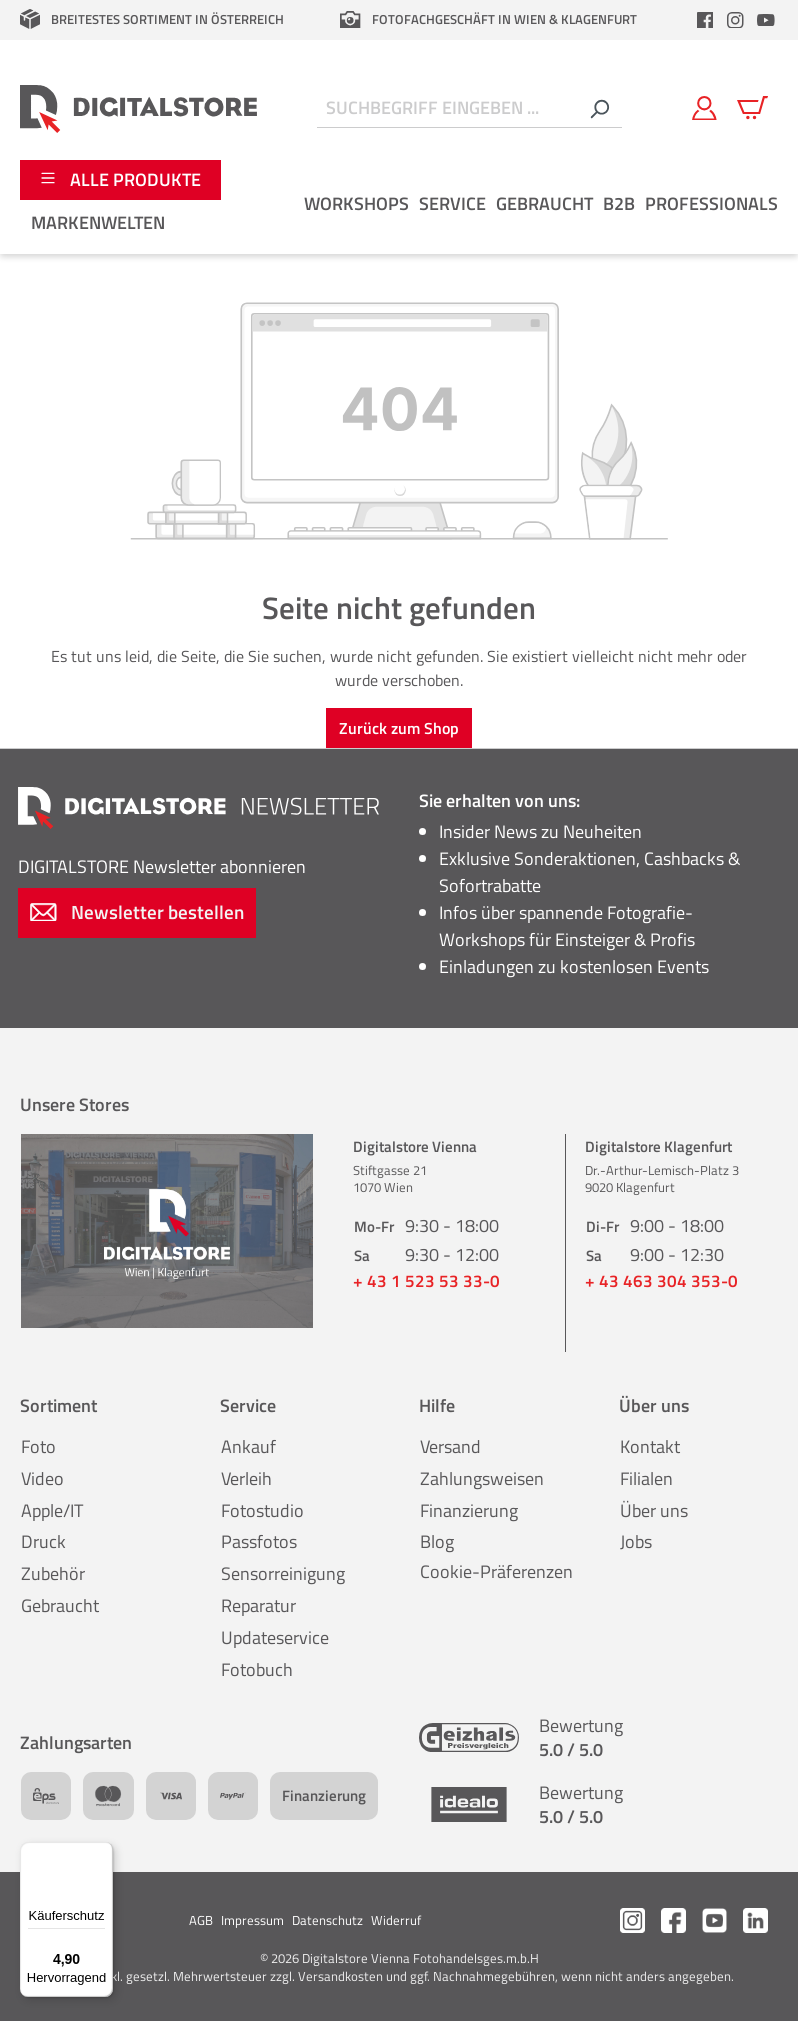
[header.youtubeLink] (766, 20)
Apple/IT (52, 1510)
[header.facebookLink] (705, 20)
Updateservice (275, 1637)
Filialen (646, 1478)
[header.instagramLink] (736, 20)
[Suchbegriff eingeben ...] (447, 108)
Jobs (636, 1541)
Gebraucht (60, 1605)
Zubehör (53, 1573)
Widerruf (396, 1920)
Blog (437, 1541)
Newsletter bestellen (137, 911)
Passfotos (259, 1541)
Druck (43, 1541)
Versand (450, 1446)
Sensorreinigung (283, 1573)
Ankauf (248, 1446)
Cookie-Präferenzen (496, 1571)
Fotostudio (262, 1510)
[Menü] (101, 1854)
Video (42, 1478)
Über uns (654, 1510)
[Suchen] (599, 108)
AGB (201, 1920)
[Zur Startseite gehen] (138, 108)
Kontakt (650, 1446)
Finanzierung (469, 1510)
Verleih (246, 1478)
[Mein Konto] (704, 108)
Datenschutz (327, 1920)
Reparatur (258, 1605)
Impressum (252, 1920)
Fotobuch (257, 1669)
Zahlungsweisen (482, 1478)
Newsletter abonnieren (162, 866)
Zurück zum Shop (399, 728)
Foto (38, 1446)
